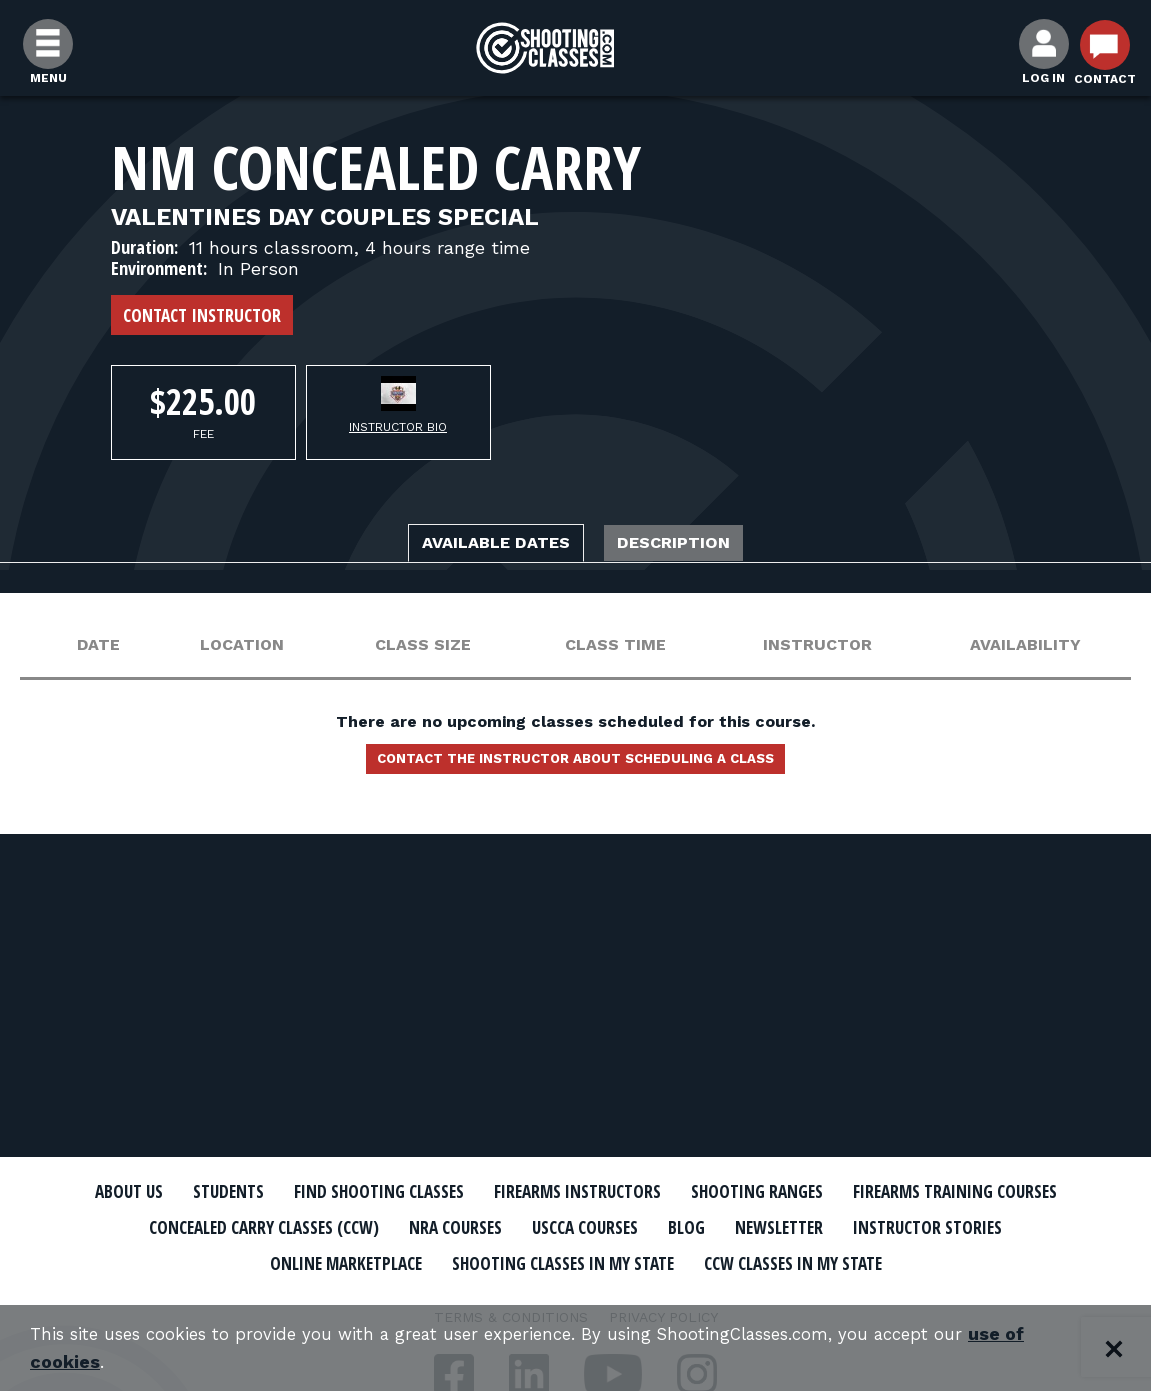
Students (306, 1192)
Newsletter (216, 1261)
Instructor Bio (398, 427)
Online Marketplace (598, 1261)
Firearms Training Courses (236, 1227)
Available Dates (479, 545)
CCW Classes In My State (575, 1296)
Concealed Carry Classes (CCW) (527, 1227)
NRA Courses (751, 1227)
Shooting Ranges (921, 1192)
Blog (1015, 1227)
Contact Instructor (202, 315)
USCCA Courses (899, 1227)
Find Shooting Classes (481, 1192)
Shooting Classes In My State (854, 1261)
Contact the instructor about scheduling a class (576, 767)
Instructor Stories (388, 1261)
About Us (193, 1192)
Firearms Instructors (712, 1192)
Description (697, 545)
